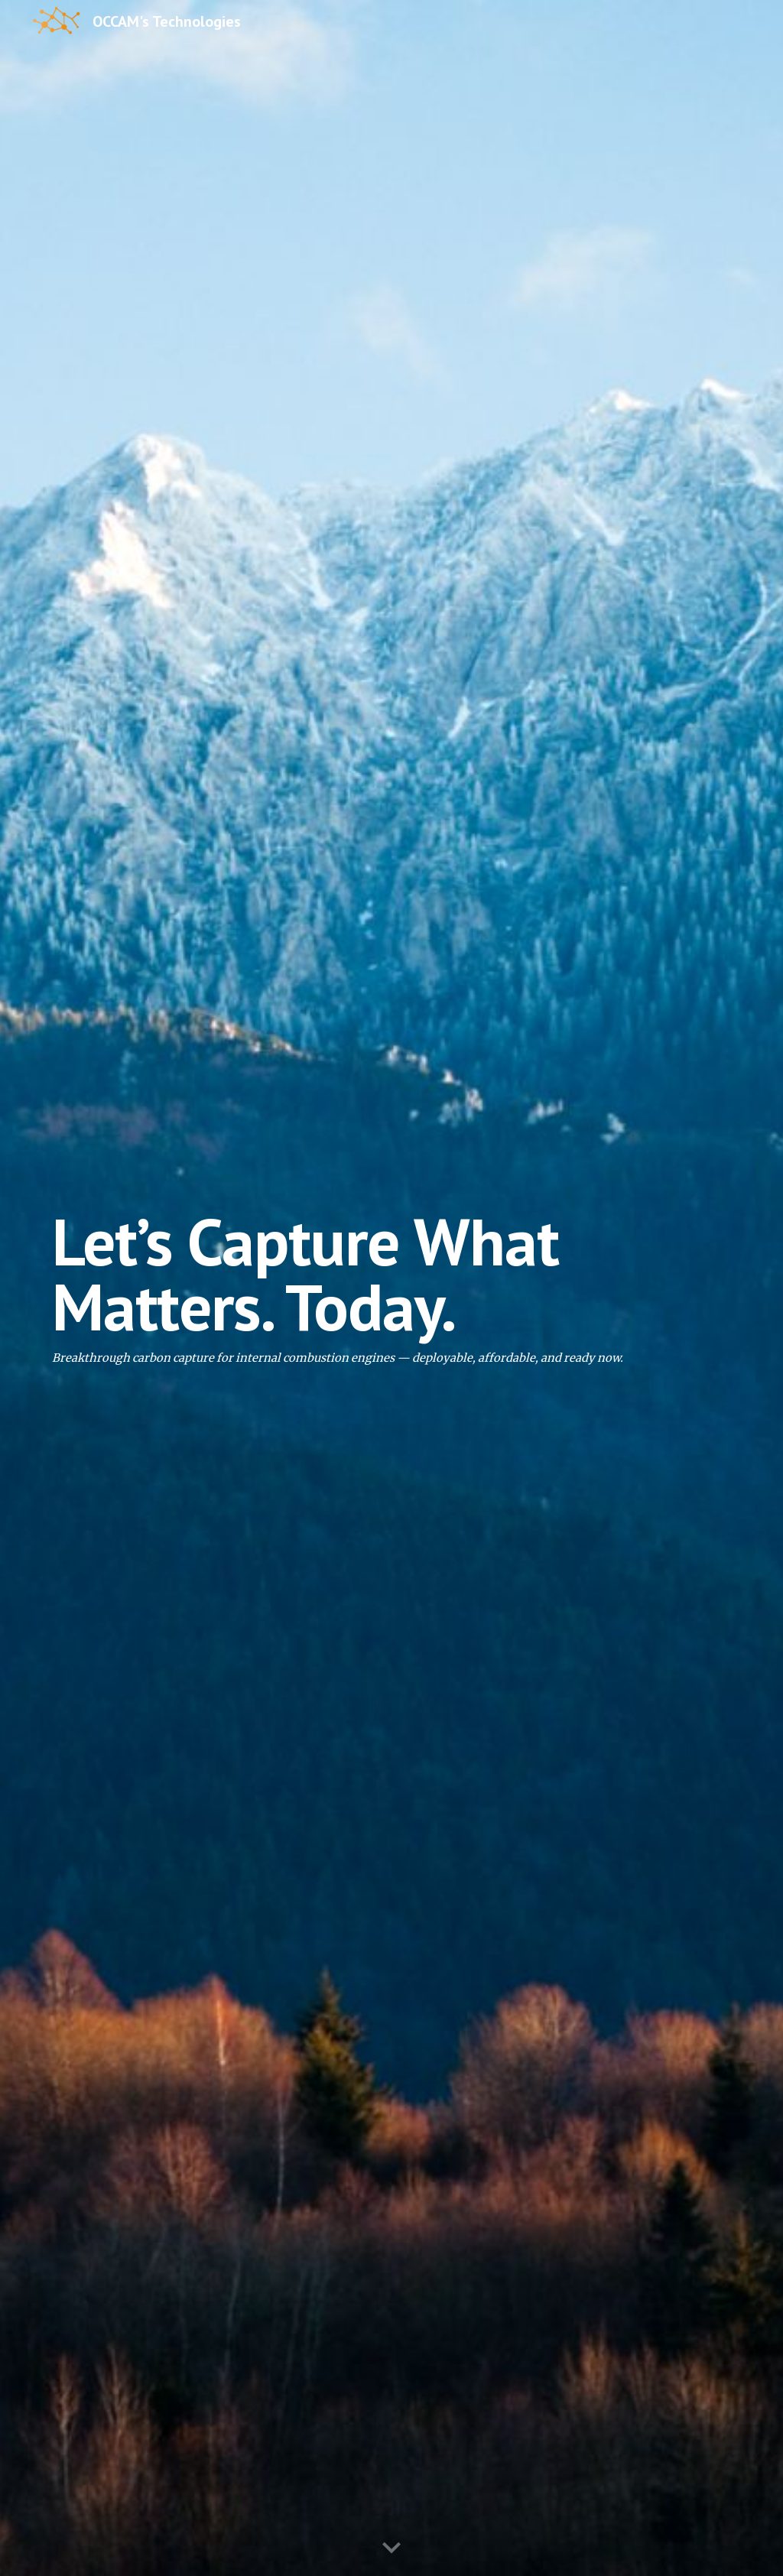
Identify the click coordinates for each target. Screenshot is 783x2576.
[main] (392, 1288)
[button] (391, 2548)
